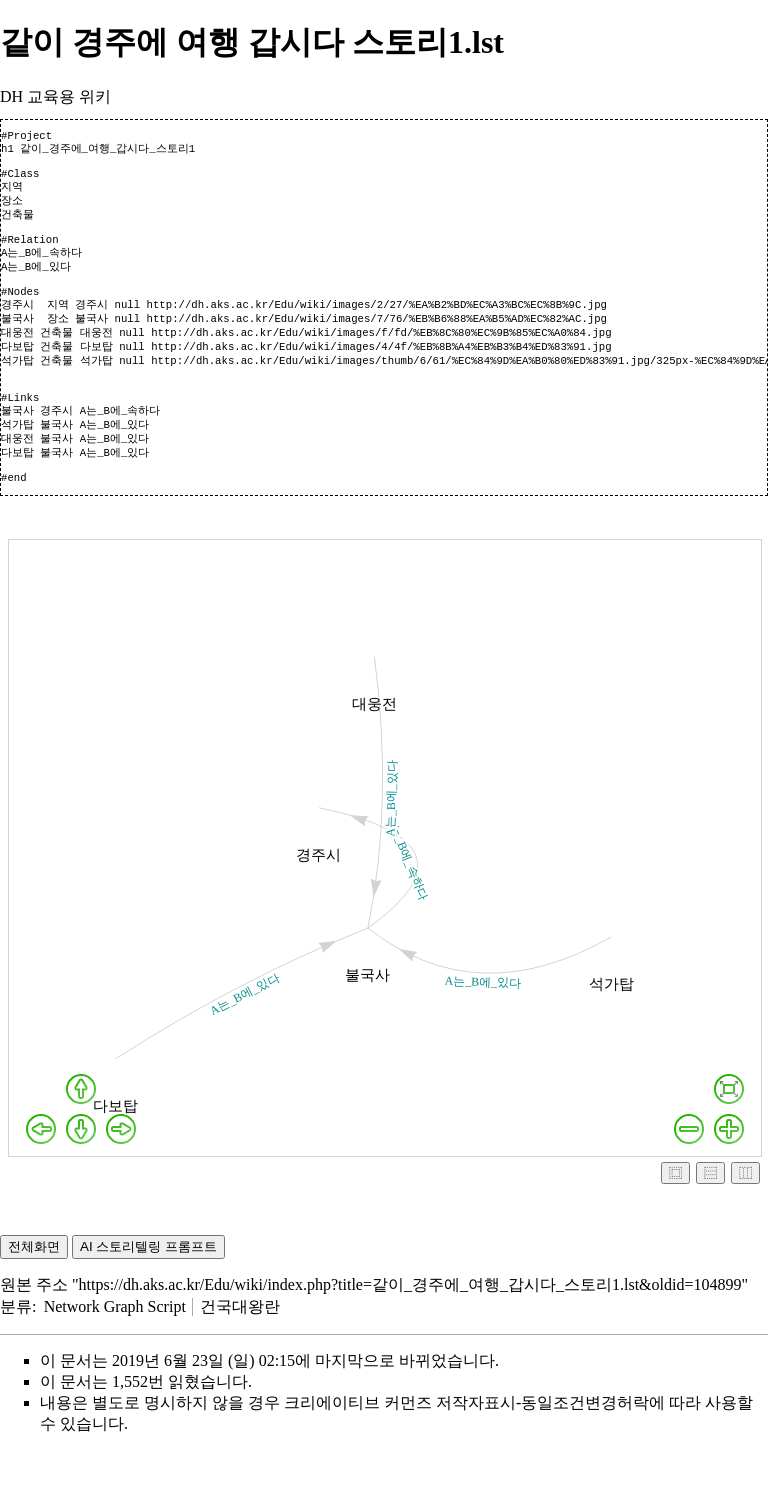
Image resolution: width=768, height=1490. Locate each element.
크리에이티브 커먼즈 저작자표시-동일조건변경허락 (466, 1441)
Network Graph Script (115, 1345)
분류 (16, 1345)
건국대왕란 (240, 1345)
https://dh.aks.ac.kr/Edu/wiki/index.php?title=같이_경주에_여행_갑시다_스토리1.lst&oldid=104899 (410, 1323)
